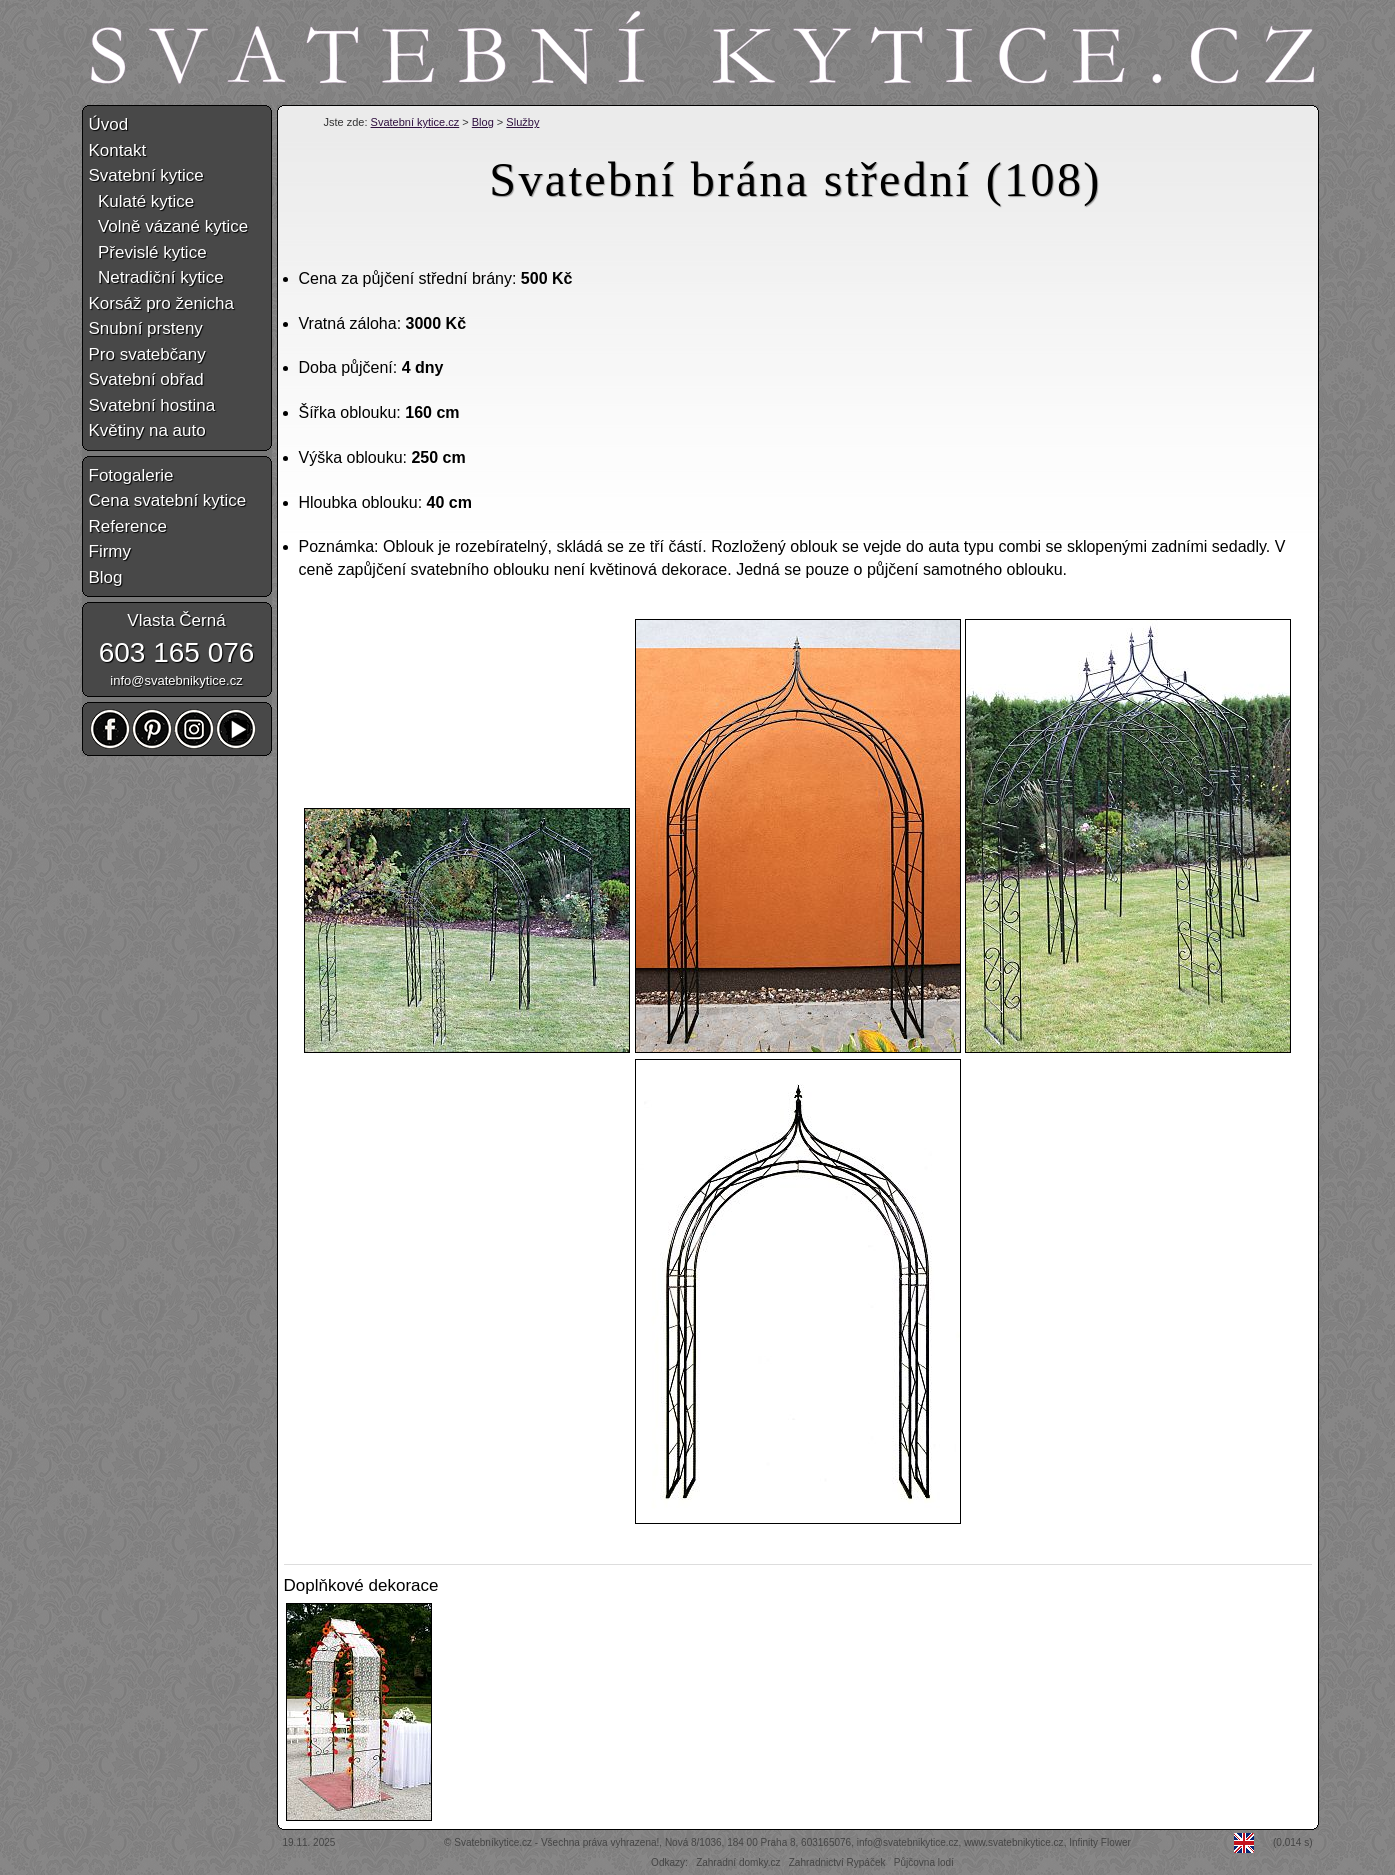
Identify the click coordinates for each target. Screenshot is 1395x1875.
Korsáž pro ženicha (162, 303)
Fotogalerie (131, 475)
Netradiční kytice (156, 277)
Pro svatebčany (147, 354)
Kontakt (118, 150)
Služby (522, 122)
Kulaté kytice (142, 201)
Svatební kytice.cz (415, 122)
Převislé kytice (148, 252)
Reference (128, 526)
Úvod (109, 124)
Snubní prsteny (146, 328)
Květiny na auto (147, 430)
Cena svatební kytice (168, 500)
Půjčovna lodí (924, 1862)
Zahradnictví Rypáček (837, 1862)
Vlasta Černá (176, 620)
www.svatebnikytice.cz (1013, 1842)
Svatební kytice (146, 175)
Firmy (110, 551)
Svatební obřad (146, 379)
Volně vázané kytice (169, 226)
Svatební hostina (152, 405)
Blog (483, 122)
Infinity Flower (1100, 1842)
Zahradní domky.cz (738, 1862)
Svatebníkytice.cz (493, 1842)
